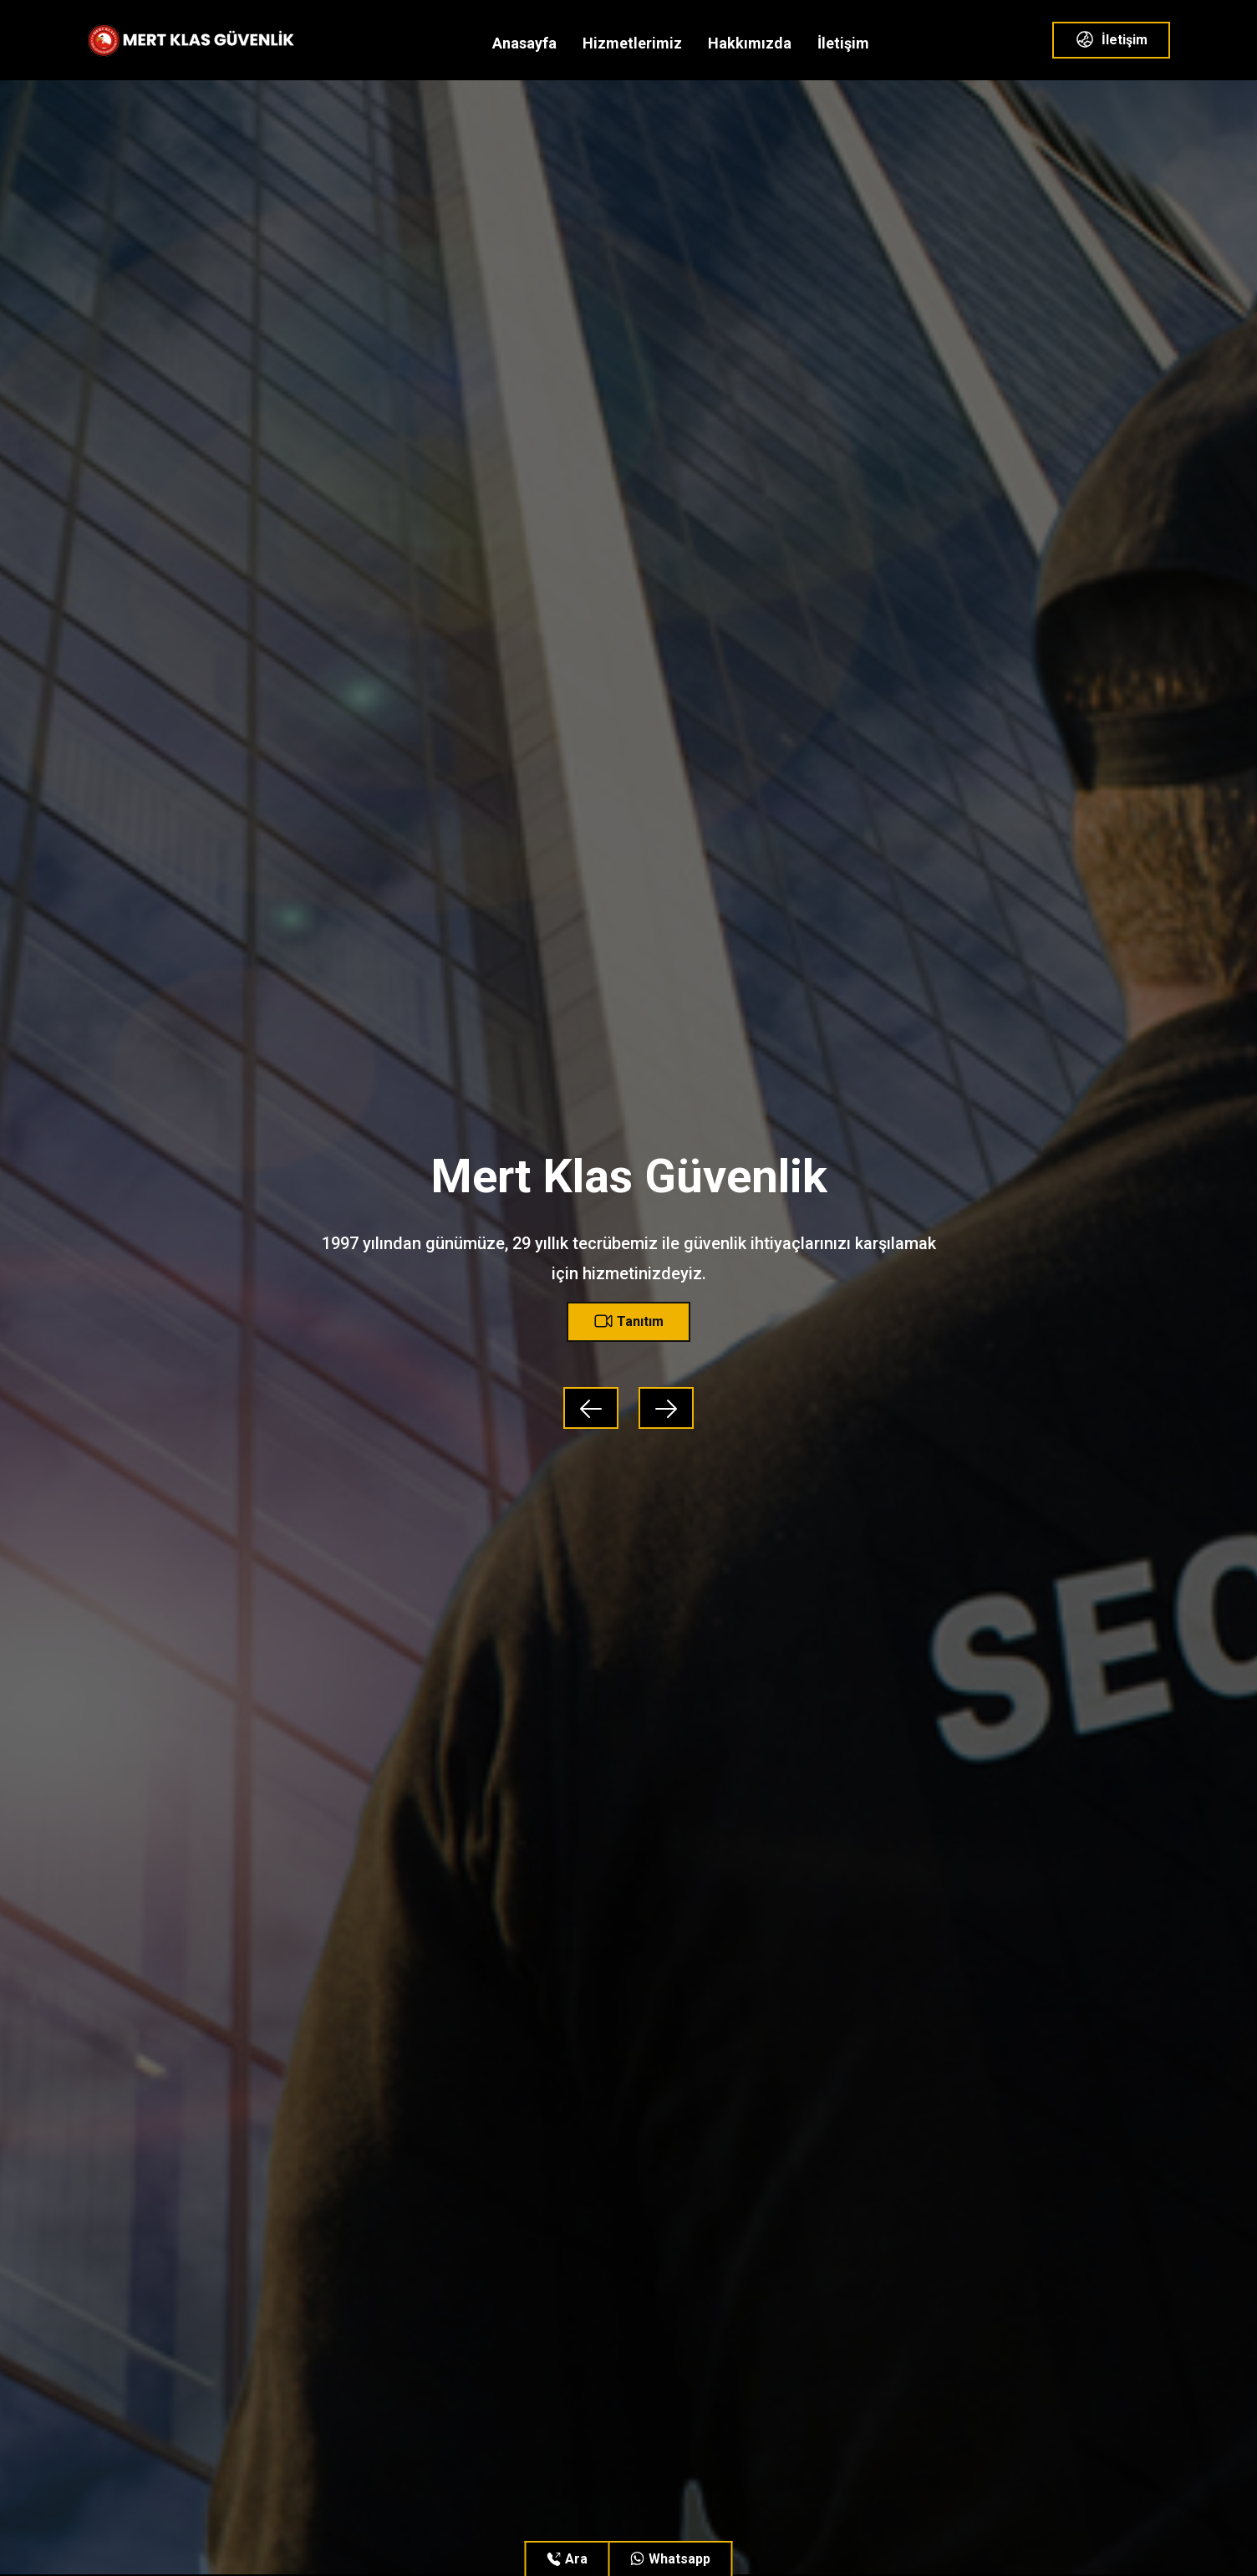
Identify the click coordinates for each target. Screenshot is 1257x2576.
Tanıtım (628, 1321)
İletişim (843, 43)
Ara (567, 2559)
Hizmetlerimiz (632, 43)
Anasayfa (524, 43)
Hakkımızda (749, 43)
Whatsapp (670, 2559)
